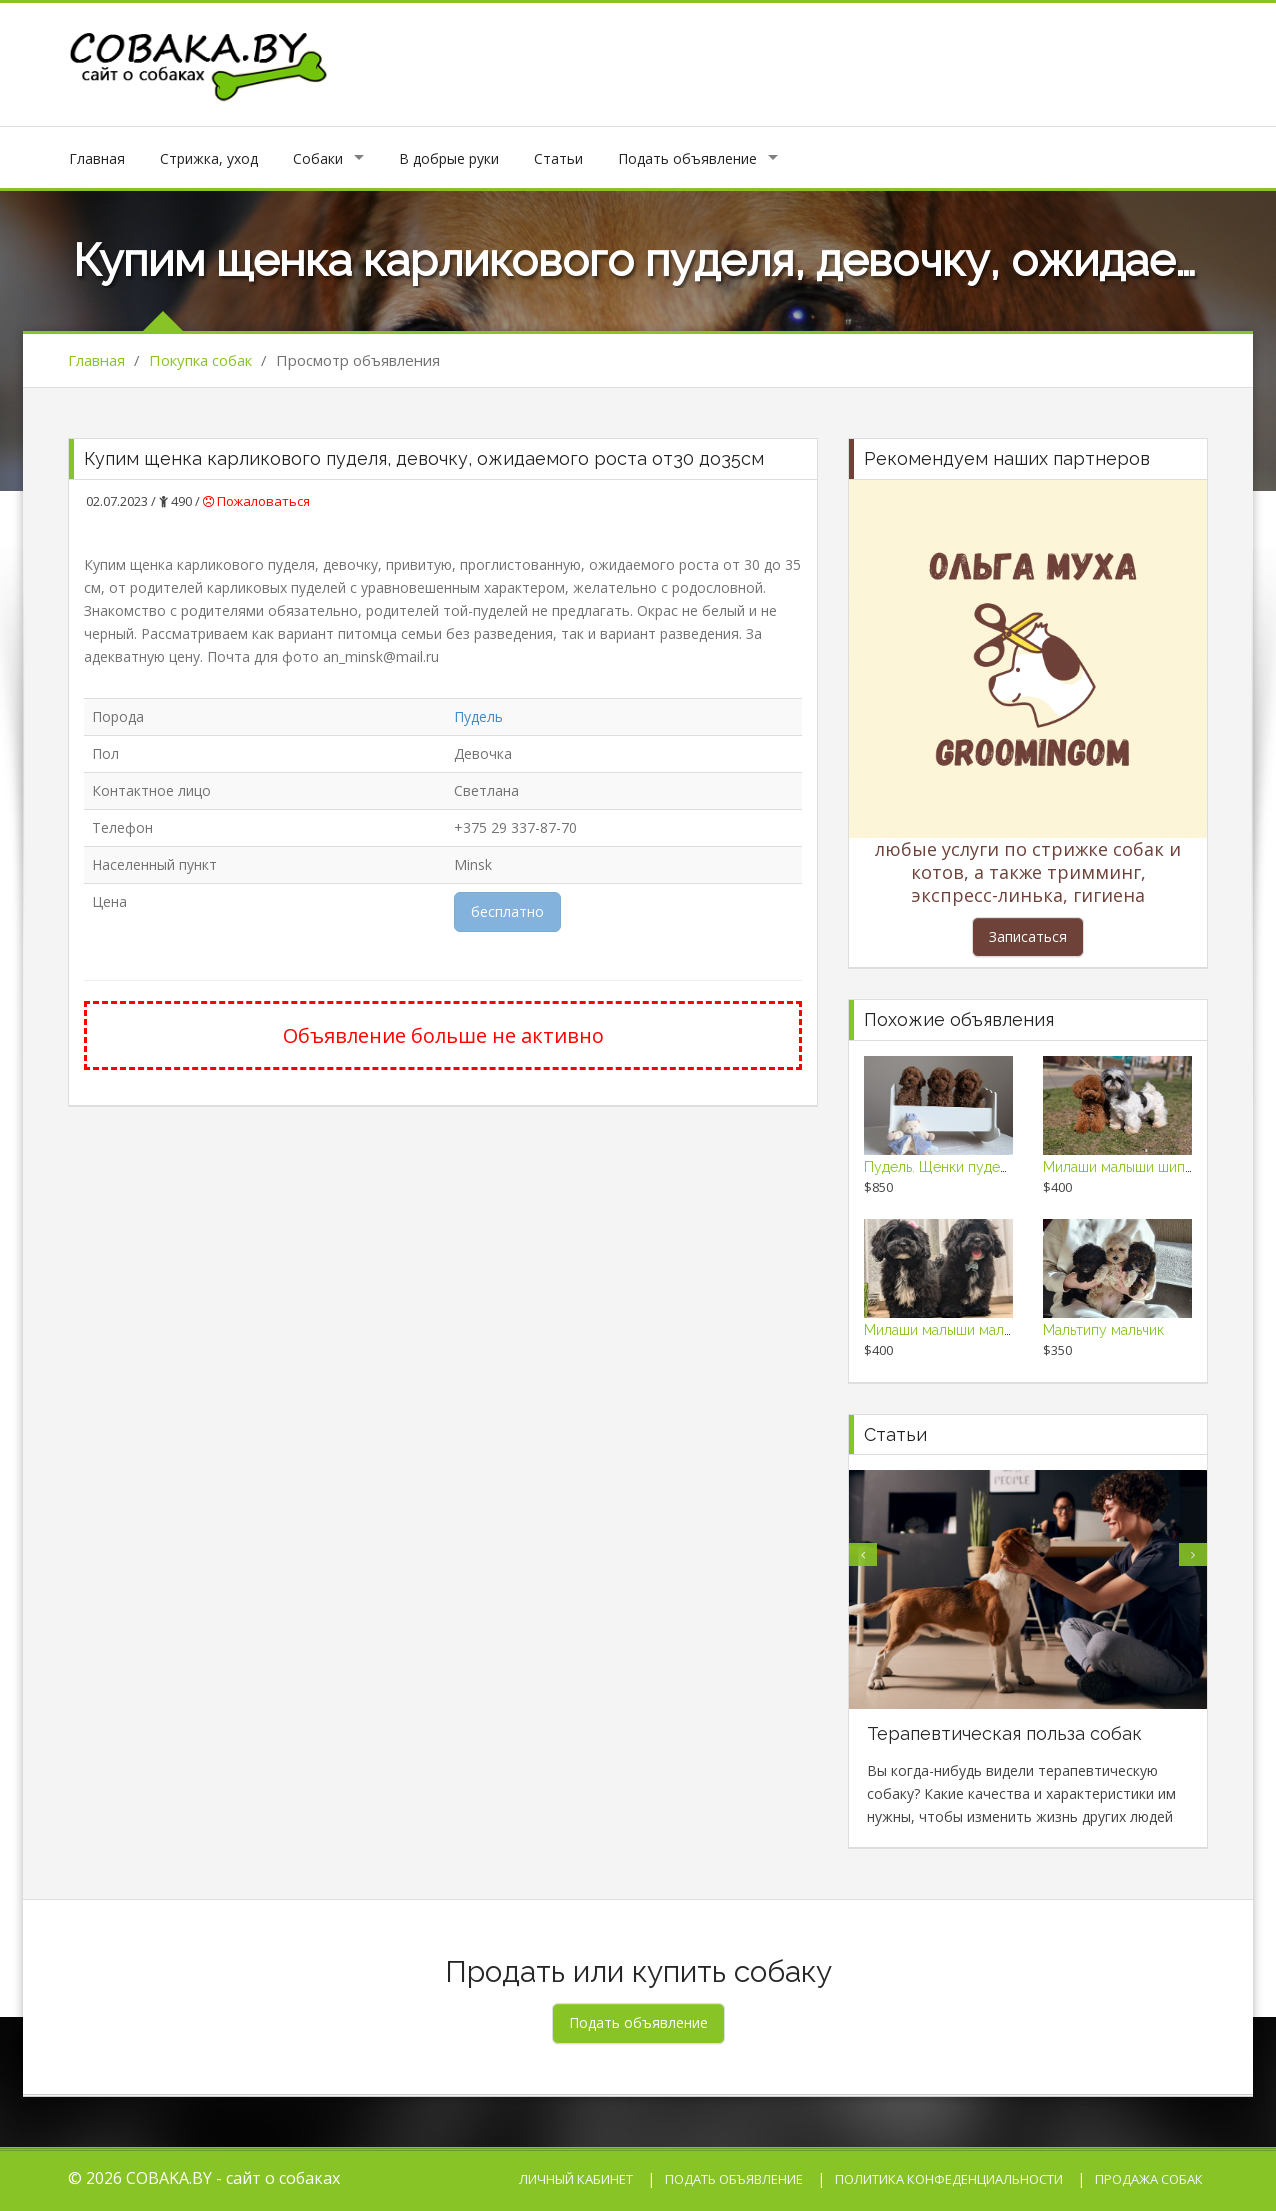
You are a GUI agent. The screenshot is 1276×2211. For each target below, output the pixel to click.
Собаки (318, 158)
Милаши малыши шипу (1118, 1167)
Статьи (558, 158)
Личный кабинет (576, 2179)
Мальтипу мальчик (1103, 1330)
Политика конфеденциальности (949, 2179)
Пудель (478, 716)
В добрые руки (449, 158)
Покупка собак (200, 360)
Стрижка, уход (209, 158)
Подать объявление (687, 158)
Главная (97, 158)
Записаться (1028, 936)
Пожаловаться (256, 501)
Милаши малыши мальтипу (952, 1330)
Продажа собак (1149, 2179)
